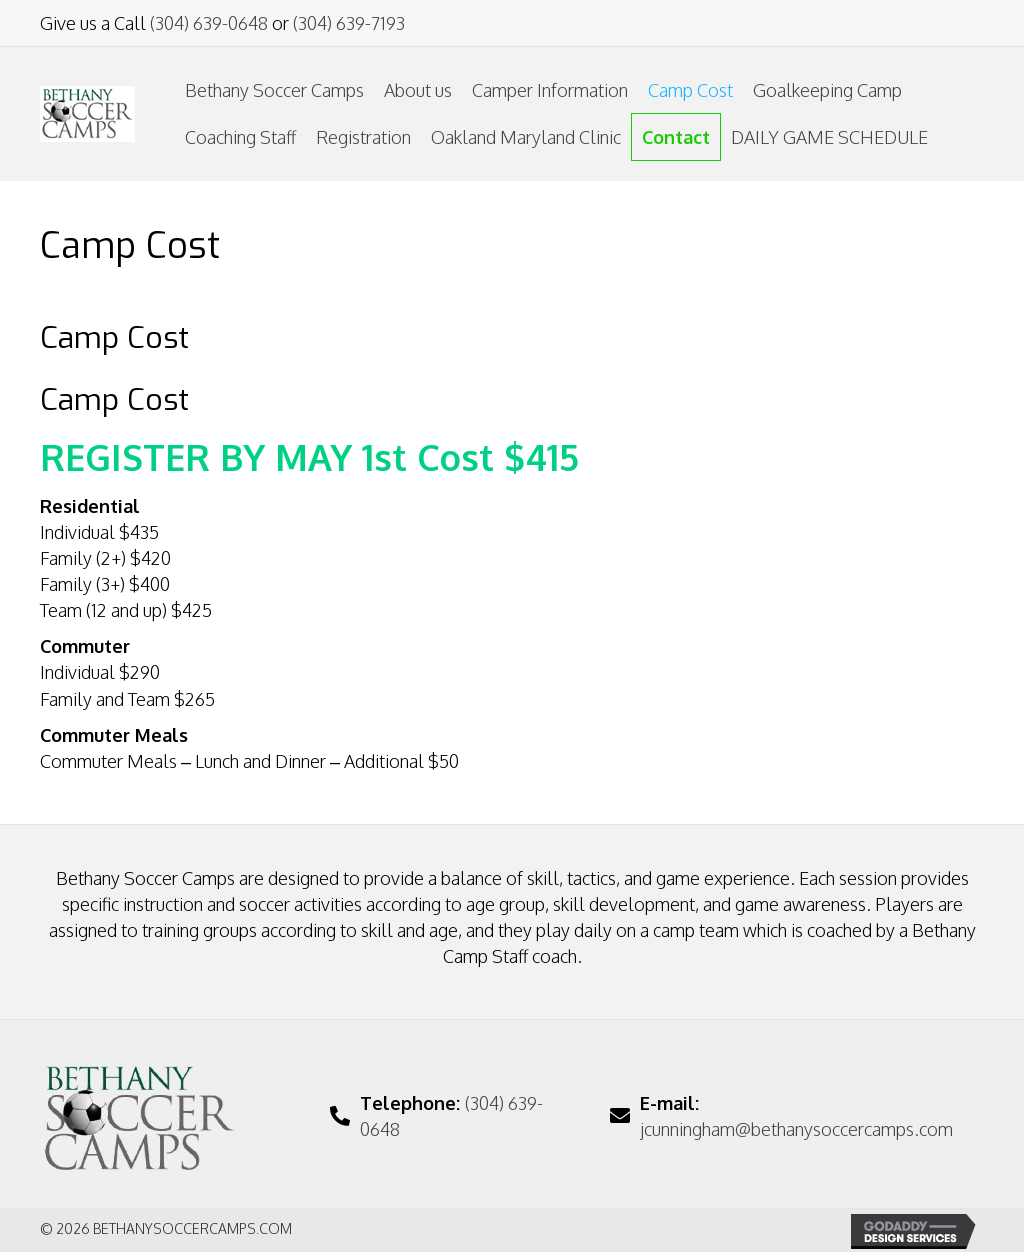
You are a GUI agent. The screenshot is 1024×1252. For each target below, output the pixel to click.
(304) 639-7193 (349, 23)
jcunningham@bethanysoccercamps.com (796, 1129)
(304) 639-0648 (209, 23)
